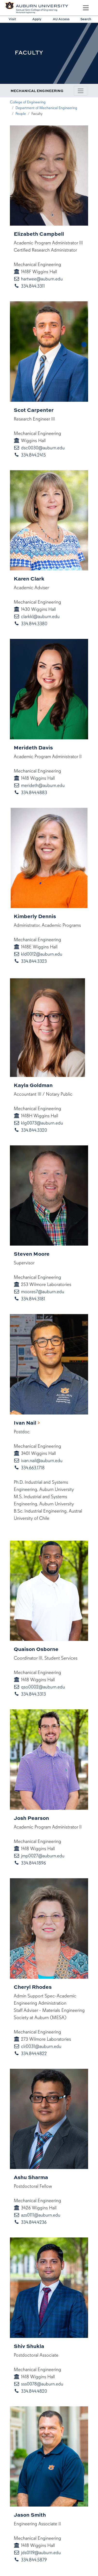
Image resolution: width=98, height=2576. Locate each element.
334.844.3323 (33, 961)
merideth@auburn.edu (42, 785)
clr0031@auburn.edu (40, 2046)
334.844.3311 (32, 286)
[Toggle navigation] (80, 91)
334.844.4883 (33, 793)
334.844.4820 (33, 2391)
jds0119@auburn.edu (40, 2553)
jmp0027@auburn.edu (42, 1856)
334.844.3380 (33, 624)
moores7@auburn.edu (42, 1292)
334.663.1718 (32, 1468)
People (20, 113)
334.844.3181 (32, 1299)
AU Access (61, 19)
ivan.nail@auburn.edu (41, 1461)
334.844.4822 (33, 2054)
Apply (36, 19)
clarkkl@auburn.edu (40, 616)
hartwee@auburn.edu (41, 279)
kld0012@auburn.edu (41, 954)
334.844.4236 (33, 2222)
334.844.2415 (33, 455)
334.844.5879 (33, 2560)
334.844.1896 (33, 1863)
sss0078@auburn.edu (41, 2384)
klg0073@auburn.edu (41, 1123)
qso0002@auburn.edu (42, 1687)
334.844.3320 (33, 1130)
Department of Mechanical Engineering (46, 107)
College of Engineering (28, 102)
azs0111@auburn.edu (40, 2215)
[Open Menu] (85, 8)
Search (85, 19)
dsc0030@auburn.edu (42, 448)
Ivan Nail (25, 1422)
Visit (12, 19)
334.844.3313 (33, 1694)
